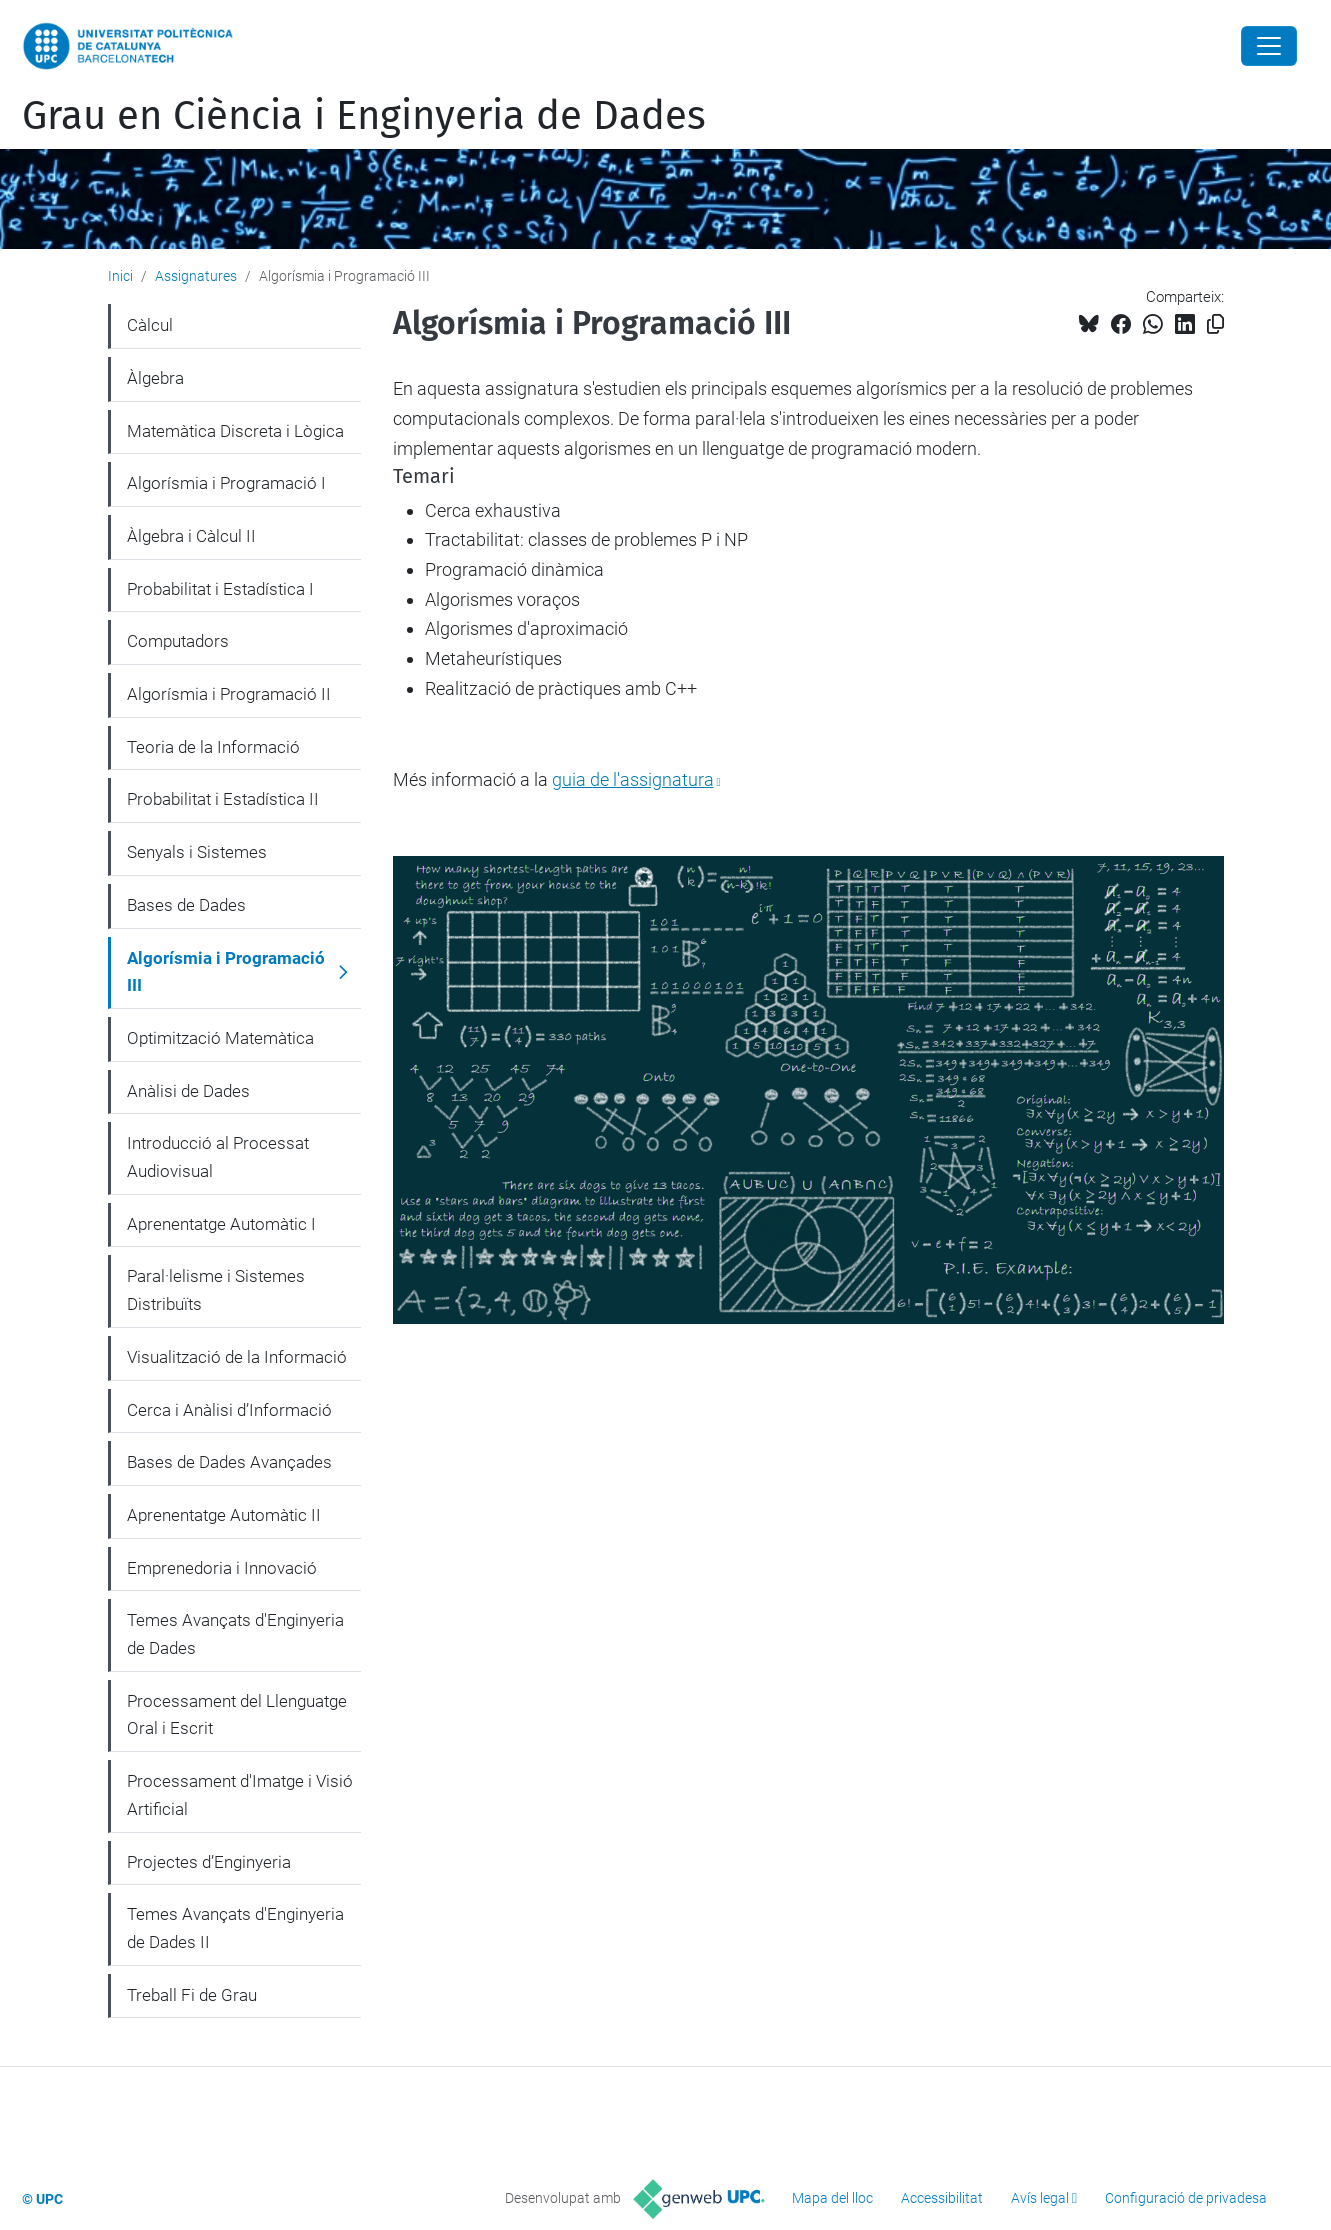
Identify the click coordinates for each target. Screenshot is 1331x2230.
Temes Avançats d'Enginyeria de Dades (235, 1634)
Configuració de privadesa (1186, 2198)
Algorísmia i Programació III (226, 972)
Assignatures (196, 276)
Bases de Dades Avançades (229, 1462)
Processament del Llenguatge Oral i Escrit (237, 1715)
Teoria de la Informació (213, 747)
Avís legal (1040, 2198)
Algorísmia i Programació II (229, 694)
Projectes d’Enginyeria (209, 1862)
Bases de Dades (186, 905)
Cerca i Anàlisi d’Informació (229, 1410)
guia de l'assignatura (633, 779)
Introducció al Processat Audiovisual (218, 1157)
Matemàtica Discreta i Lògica (235, 431)
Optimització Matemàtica (220, 1038)
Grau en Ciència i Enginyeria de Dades (364, 116)
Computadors (178, 641)
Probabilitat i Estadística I (220, 589)
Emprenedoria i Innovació (222, 1568)
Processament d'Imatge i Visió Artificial (240, 1795)
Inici (120, 276)
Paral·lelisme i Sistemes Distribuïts (216, 1290)
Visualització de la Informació (237, 1357)
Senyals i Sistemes (197, 852)
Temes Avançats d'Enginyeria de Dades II (235, 1928)
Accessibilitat (942, 2198)
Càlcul (150, 325)
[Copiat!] (1215, 324)
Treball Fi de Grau (192, 1995)
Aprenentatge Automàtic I (221, 1224)
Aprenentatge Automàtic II (224, 1515)
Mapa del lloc (832, 2198)
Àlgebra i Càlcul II (191, 536)
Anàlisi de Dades (188, 1091)
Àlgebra (155, 378)
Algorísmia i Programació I (226, 483)
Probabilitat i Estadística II (223, 799)
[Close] (1269, 46)
